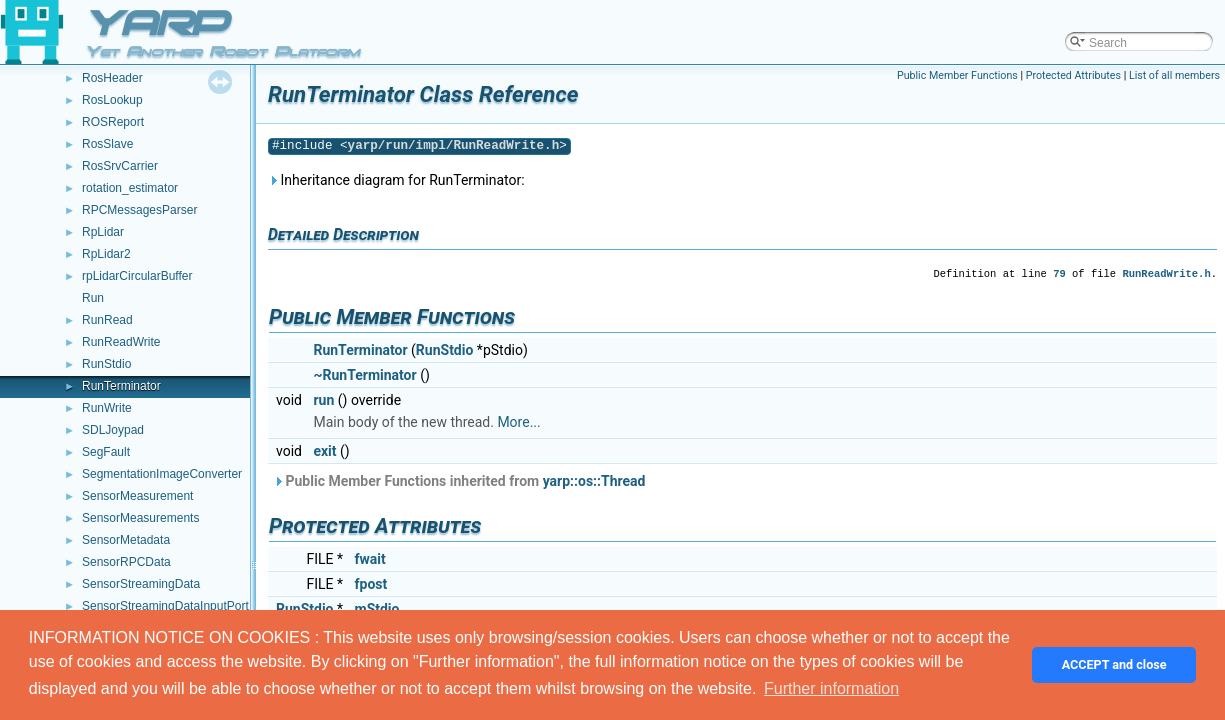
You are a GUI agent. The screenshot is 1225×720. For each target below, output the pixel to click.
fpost (371, 584)
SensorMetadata (126, 540)
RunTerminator (121, 386)
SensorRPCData (126, 562)
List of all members (1174, 75)
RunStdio (106, 364)
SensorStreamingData (141, 584)
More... (518, 422)
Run (93, 298)
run (323, 400)
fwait (370, 559)
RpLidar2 (106, 254)
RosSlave (107, 144)
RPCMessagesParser (139, 210)
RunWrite (107, 408)
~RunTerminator (364, 375)
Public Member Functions (957, 75)
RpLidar (103, 232)
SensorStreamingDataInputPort (165, 606)
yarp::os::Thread (594, 481)
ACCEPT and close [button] (1114, 664)
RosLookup (112, 100)
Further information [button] (831, 688)
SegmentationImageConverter (162, 474)
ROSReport (113, 122)
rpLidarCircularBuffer (137, 276)
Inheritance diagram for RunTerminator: (396, 180)
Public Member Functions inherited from (459, 481)
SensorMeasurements (140, 518)
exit (324, 451)
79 (1059, 274)
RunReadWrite (121, 342)
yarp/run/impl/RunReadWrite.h (454, 145)
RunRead (107, 320)
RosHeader (112, 78)
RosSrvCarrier (120, 166)
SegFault (106, 452)
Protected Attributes (1073, 75)
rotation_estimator (130, 188)
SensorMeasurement (137, 496)
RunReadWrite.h (1166, 274)
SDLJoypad (113, 430)
